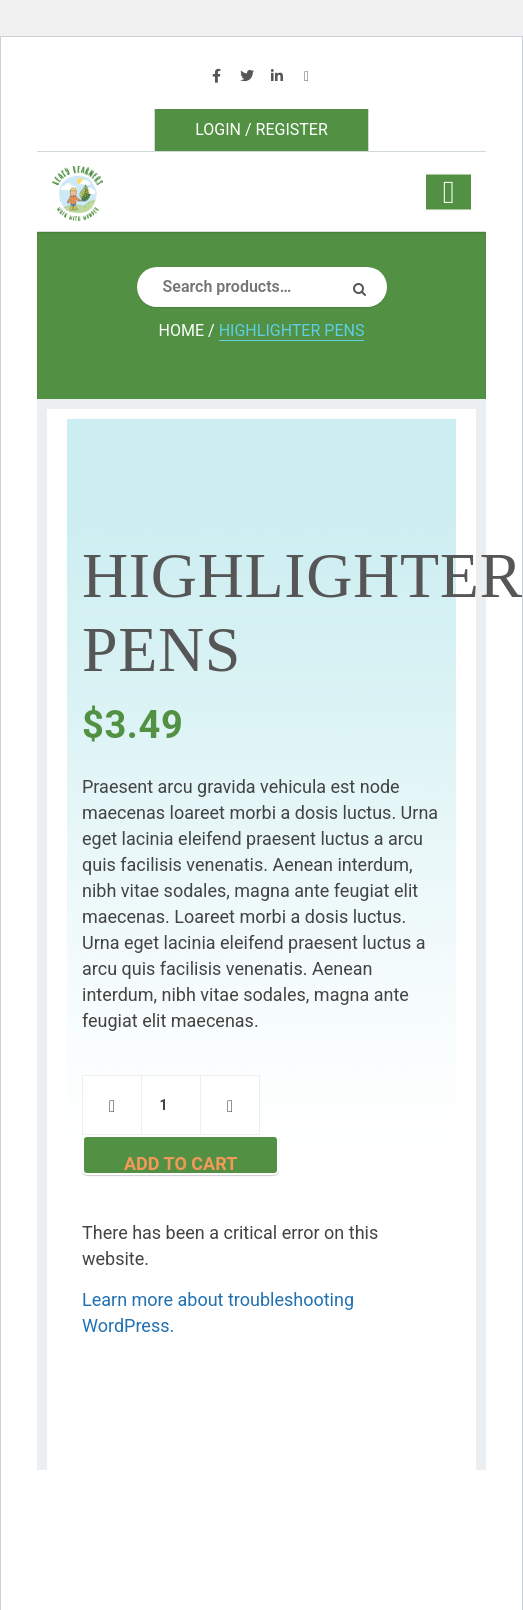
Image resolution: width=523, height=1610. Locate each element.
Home (181, 330)
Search (367, 287)
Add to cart (180, 1163)
